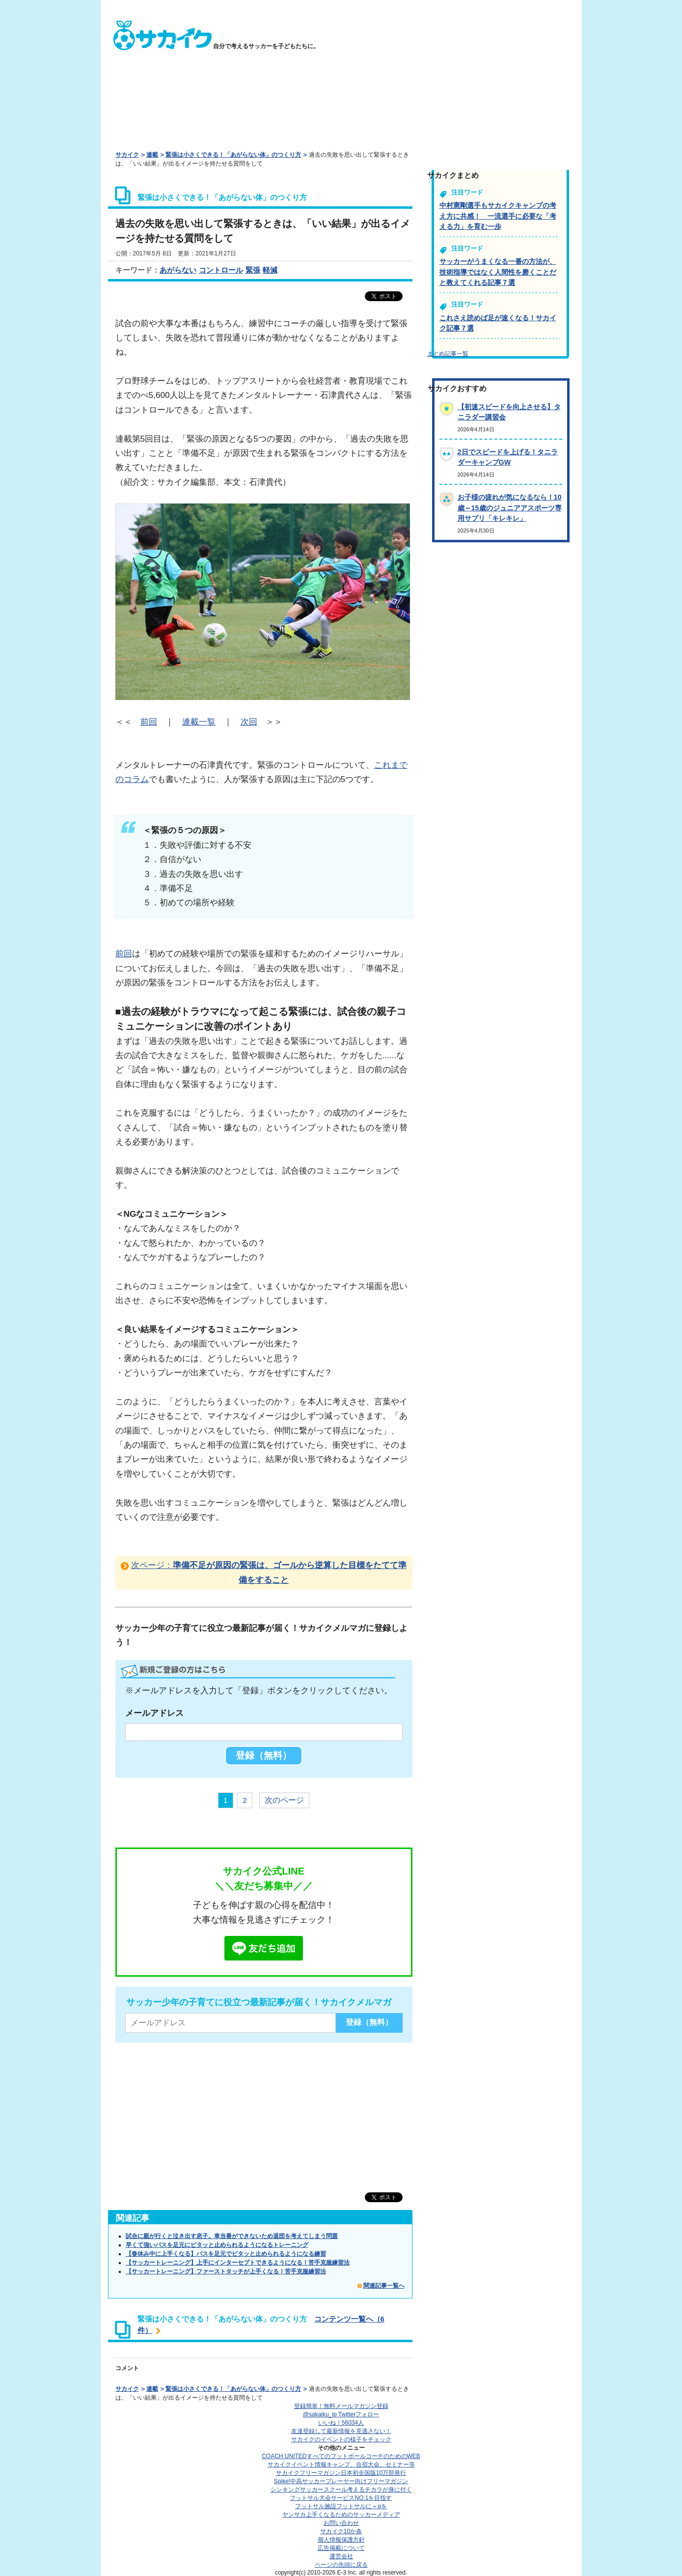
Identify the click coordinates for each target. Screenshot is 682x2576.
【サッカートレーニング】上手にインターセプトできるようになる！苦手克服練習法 (238, 2262)
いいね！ (341, 2422)
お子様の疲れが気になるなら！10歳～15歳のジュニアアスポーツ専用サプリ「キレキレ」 (510, 507)
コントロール (221, 270)
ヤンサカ (341, 2514)
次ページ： (269, 1572)
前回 (148, 722)
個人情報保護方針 (341, 2539)
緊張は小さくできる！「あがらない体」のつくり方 (233, 154)
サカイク (127, 154)
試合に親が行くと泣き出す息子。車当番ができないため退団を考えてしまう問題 (232, 2236)
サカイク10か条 (341, 2531)
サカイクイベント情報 (341, 2464)
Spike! (341, 2481)
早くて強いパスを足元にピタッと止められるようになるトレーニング (217, 2244)
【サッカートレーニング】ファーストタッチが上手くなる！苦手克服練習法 (226, 2271)
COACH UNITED (341, 2456)
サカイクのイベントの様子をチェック (341, 2439)
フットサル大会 (341, 2497)
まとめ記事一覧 (447, 353)
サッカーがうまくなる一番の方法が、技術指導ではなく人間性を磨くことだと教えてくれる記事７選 (497, 271)
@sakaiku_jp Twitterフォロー (341, 2414)
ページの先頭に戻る (341, 2564)
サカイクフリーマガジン (341, 2472)
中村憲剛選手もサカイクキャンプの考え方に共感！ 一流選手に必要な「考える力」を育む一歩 (497, 215)
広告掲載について (341, 2548)
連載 (152, 154)
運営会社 (341, 2556)
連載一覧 (199, 722)
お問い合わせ (341, 2523)
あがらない (178, 270)
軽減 (270, 270)
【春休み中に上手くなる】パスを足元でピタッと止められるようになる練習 (226, 2253)
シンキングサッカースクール (341, 2489)
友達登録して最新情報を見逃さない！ (341, 2431)
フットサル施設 (341, 2506)
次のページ (284, 1800)
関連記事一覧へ (384, 2285)
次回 (249, 722)
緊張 (253, 270)
